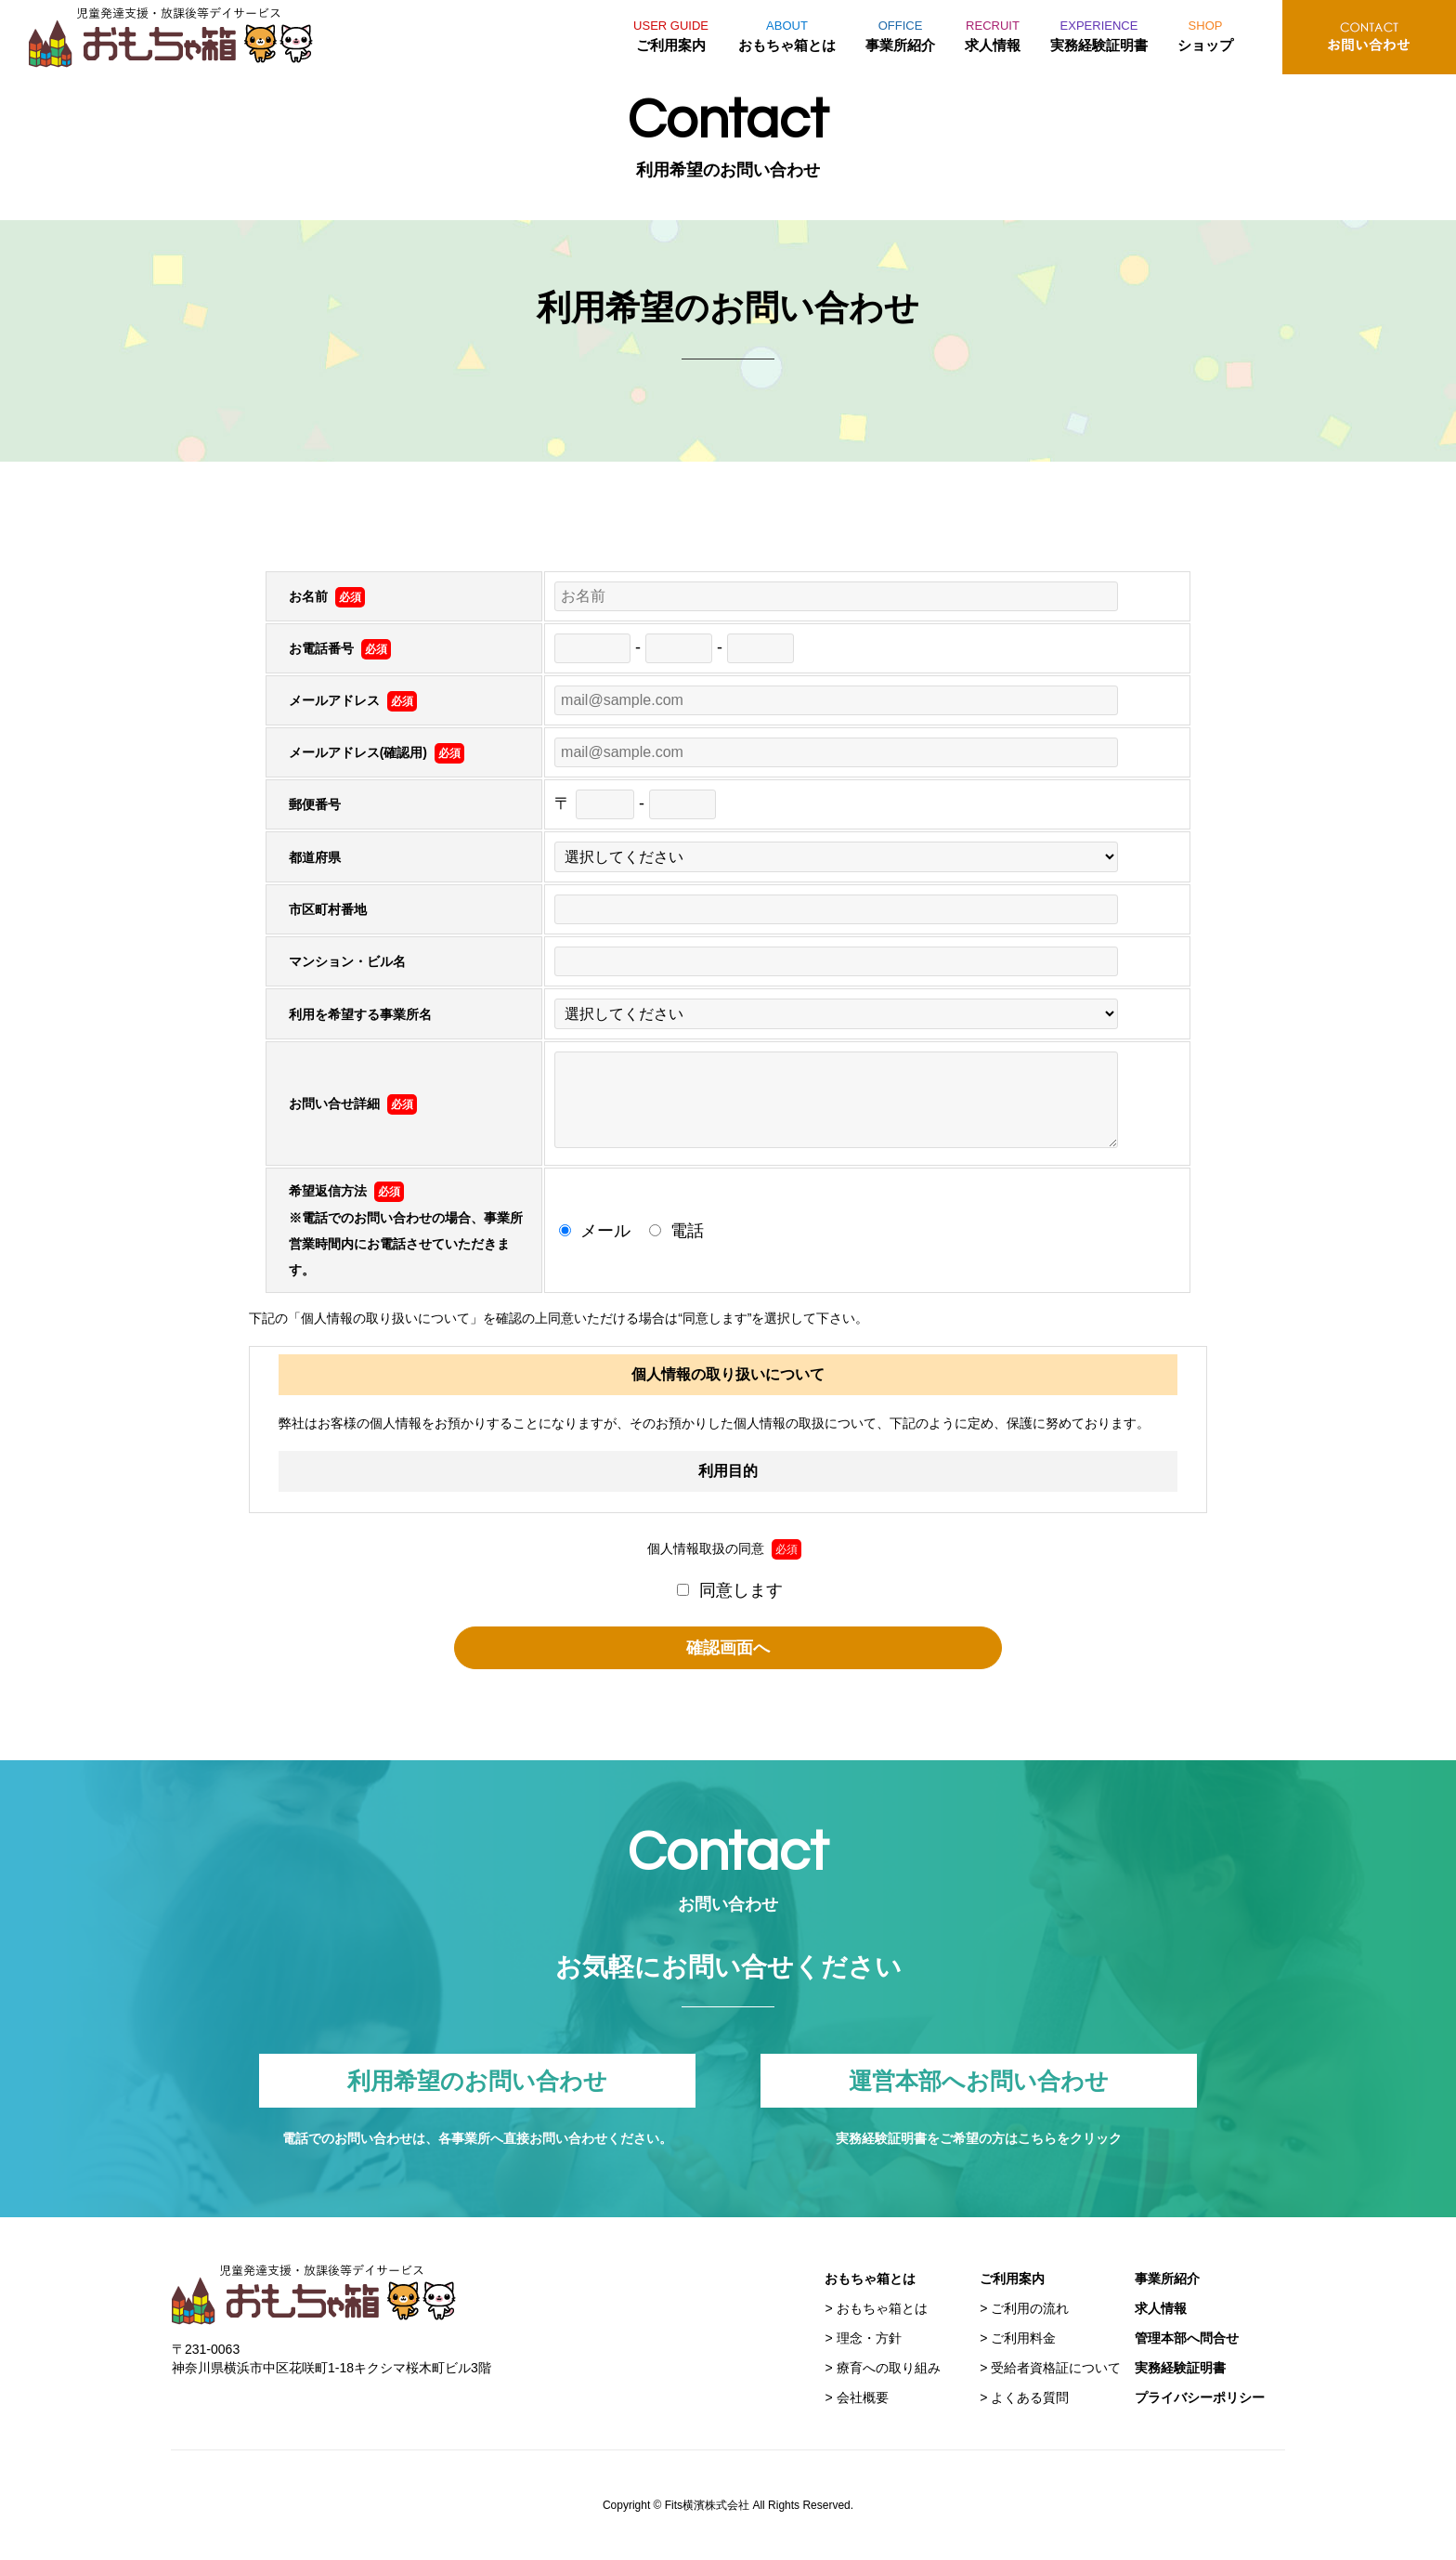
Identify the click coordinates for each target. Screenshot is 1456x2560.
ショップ (1205, 33)
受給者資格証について (1056, 2367)
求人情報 (992, 33)
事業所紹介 (900, 33)
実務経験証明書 (1099, 33)
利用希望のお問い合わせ (477, 2081)
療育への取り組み (889, 2367)
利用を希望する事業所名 (360, 1014)
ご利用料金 (1023, 2338)
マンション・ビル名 (347, 961)
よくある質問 (1030, 2397)
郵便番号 (315, 804)
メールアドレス (353, 700)
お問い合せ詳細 (353, 1103)
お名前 (327, 596)
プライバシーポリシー (1200, 2397)
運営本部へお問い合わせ (978, 2081)
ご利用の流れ (1030, 2308)
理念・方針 (869, 2338)
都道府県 (315, 857)
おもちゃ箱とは (787, 33)
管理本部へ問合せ (1187, 2338)
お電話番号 (340, 648)
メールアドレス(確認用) (376, 752)
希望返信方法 (346, 1190)
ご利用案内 (670, 33)
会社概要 (863, 2397)
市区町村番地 (328, 909)
